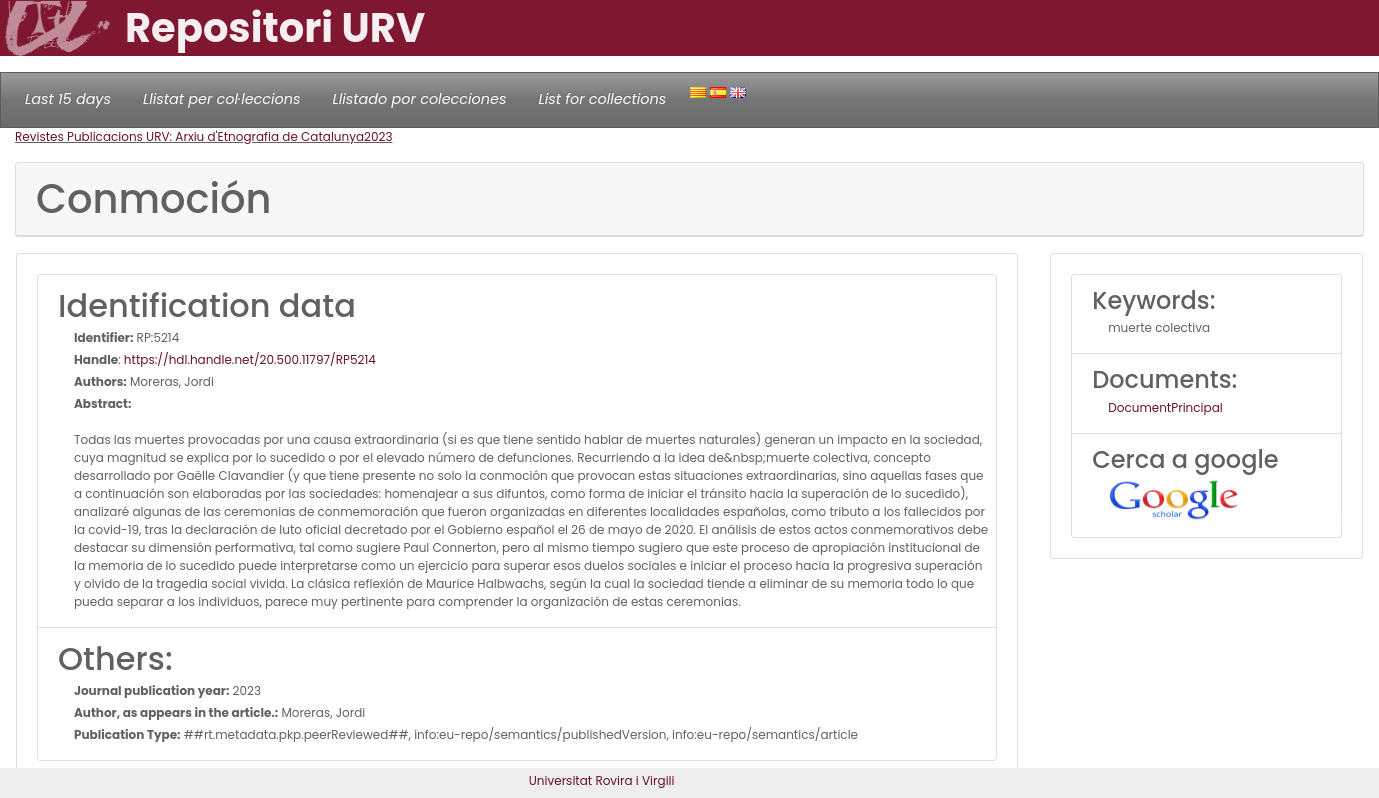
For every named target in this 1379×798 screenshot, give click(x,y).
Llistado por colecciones (420, 99)
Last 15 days (68, 99)
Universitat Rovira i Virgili (602, 780)
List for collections (602, 99)
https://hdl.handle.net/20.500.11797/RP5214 (250, 359)
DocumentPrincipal (1165, 407)
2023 (378, 136)
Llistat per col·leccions (222, 99)
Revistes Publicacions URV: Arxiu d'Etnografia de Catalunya (189, 136)
